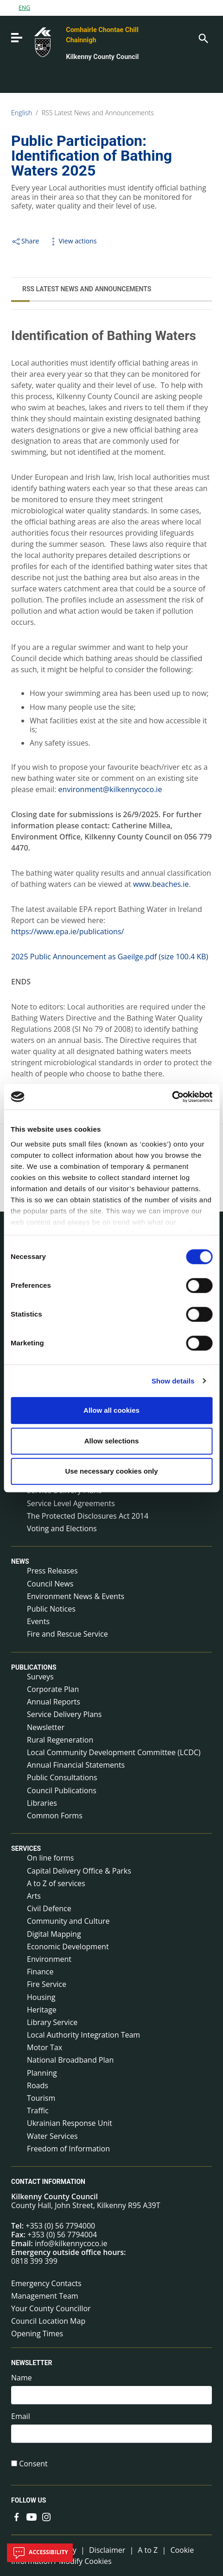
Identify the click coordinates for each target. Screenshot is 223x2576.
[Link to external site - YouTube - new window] (31, 2516)
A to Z (148, 2550)
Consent (33, 2463)
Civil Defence (49, 1908)
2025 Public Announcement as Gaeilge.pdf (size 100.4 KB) (109, 956)
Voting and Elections (62, 1528)
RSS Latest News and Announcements (98, 112)
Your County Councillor (51, 2308)
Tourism (41, 2098)
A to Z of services (56, 1883)
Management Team (44, 2296)
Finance (40, 1971)
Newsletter (45, 1727)
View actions (72, 240)
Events (38, 1621)
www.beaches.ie (161, 884)
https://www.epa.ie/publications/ (67, 931)
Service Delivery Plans (64, 1714)
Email (20, 2416)
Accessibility (40, 2552)
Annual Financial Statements (76, 1765)
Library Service (52, 2022)
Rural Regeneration (60, 1740)
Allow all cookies (111, 1410)
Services (26, 1848)
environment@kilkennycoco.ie (110, 789)
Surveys (40, 1676)
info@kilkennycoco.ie (71, 2243)
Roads (37, 2085)
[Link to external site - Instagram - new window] (46, 2516)
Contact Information (48, 2181)
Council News (50, 1584)
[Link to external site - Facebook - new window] (16, 2516)
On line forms (50, 1858)
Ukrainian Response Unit (69, 2123)
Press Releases (52, 1571)
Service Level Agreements (71, 1503)
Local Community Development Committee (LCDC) (114, 1752)
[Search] (202, 37)
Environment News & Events (75, 1596)
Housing (41, 1997)
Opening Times (37, 2333)
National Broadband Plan (70, 2060)
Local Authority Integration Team (83, 2035)
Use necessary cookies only (111, 1471)
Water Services (52, 2136)
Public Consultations (62, 1777)
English (21, 112)
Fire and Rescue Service (67, 1634)
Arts (34, 1896)
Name (21, 2377)
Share (25, 240)
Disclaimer (107, 2550)
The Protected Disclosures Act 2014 (87, 1516)
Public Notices (51, 1609)
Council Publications (61, 1790)
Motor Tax (44, 2047)
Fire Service (46, 1984)
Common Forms (55, 1815)
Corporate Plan (53, 1689)
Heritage (42, 2010)
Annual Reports (53, 1702)
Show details (173, 1381)
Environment (49, 1959)
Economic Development (68, 1946)
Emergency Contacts (46, 2283)
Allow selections (111, 1441)
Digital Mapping (54, 1934)
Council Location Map (48, 2321)
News (20, 1561)
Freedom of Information (68, 2148)
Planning (42, 2073)
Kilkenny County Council (102, 57)
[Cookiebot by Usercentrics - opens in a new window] (171, 1097)
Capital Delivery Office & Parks (79, 1871)
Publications (34, 1667)
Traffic (38, 2110)
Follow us (28, 2500)
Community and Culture (68, 1921)
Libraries (42, 1803)
